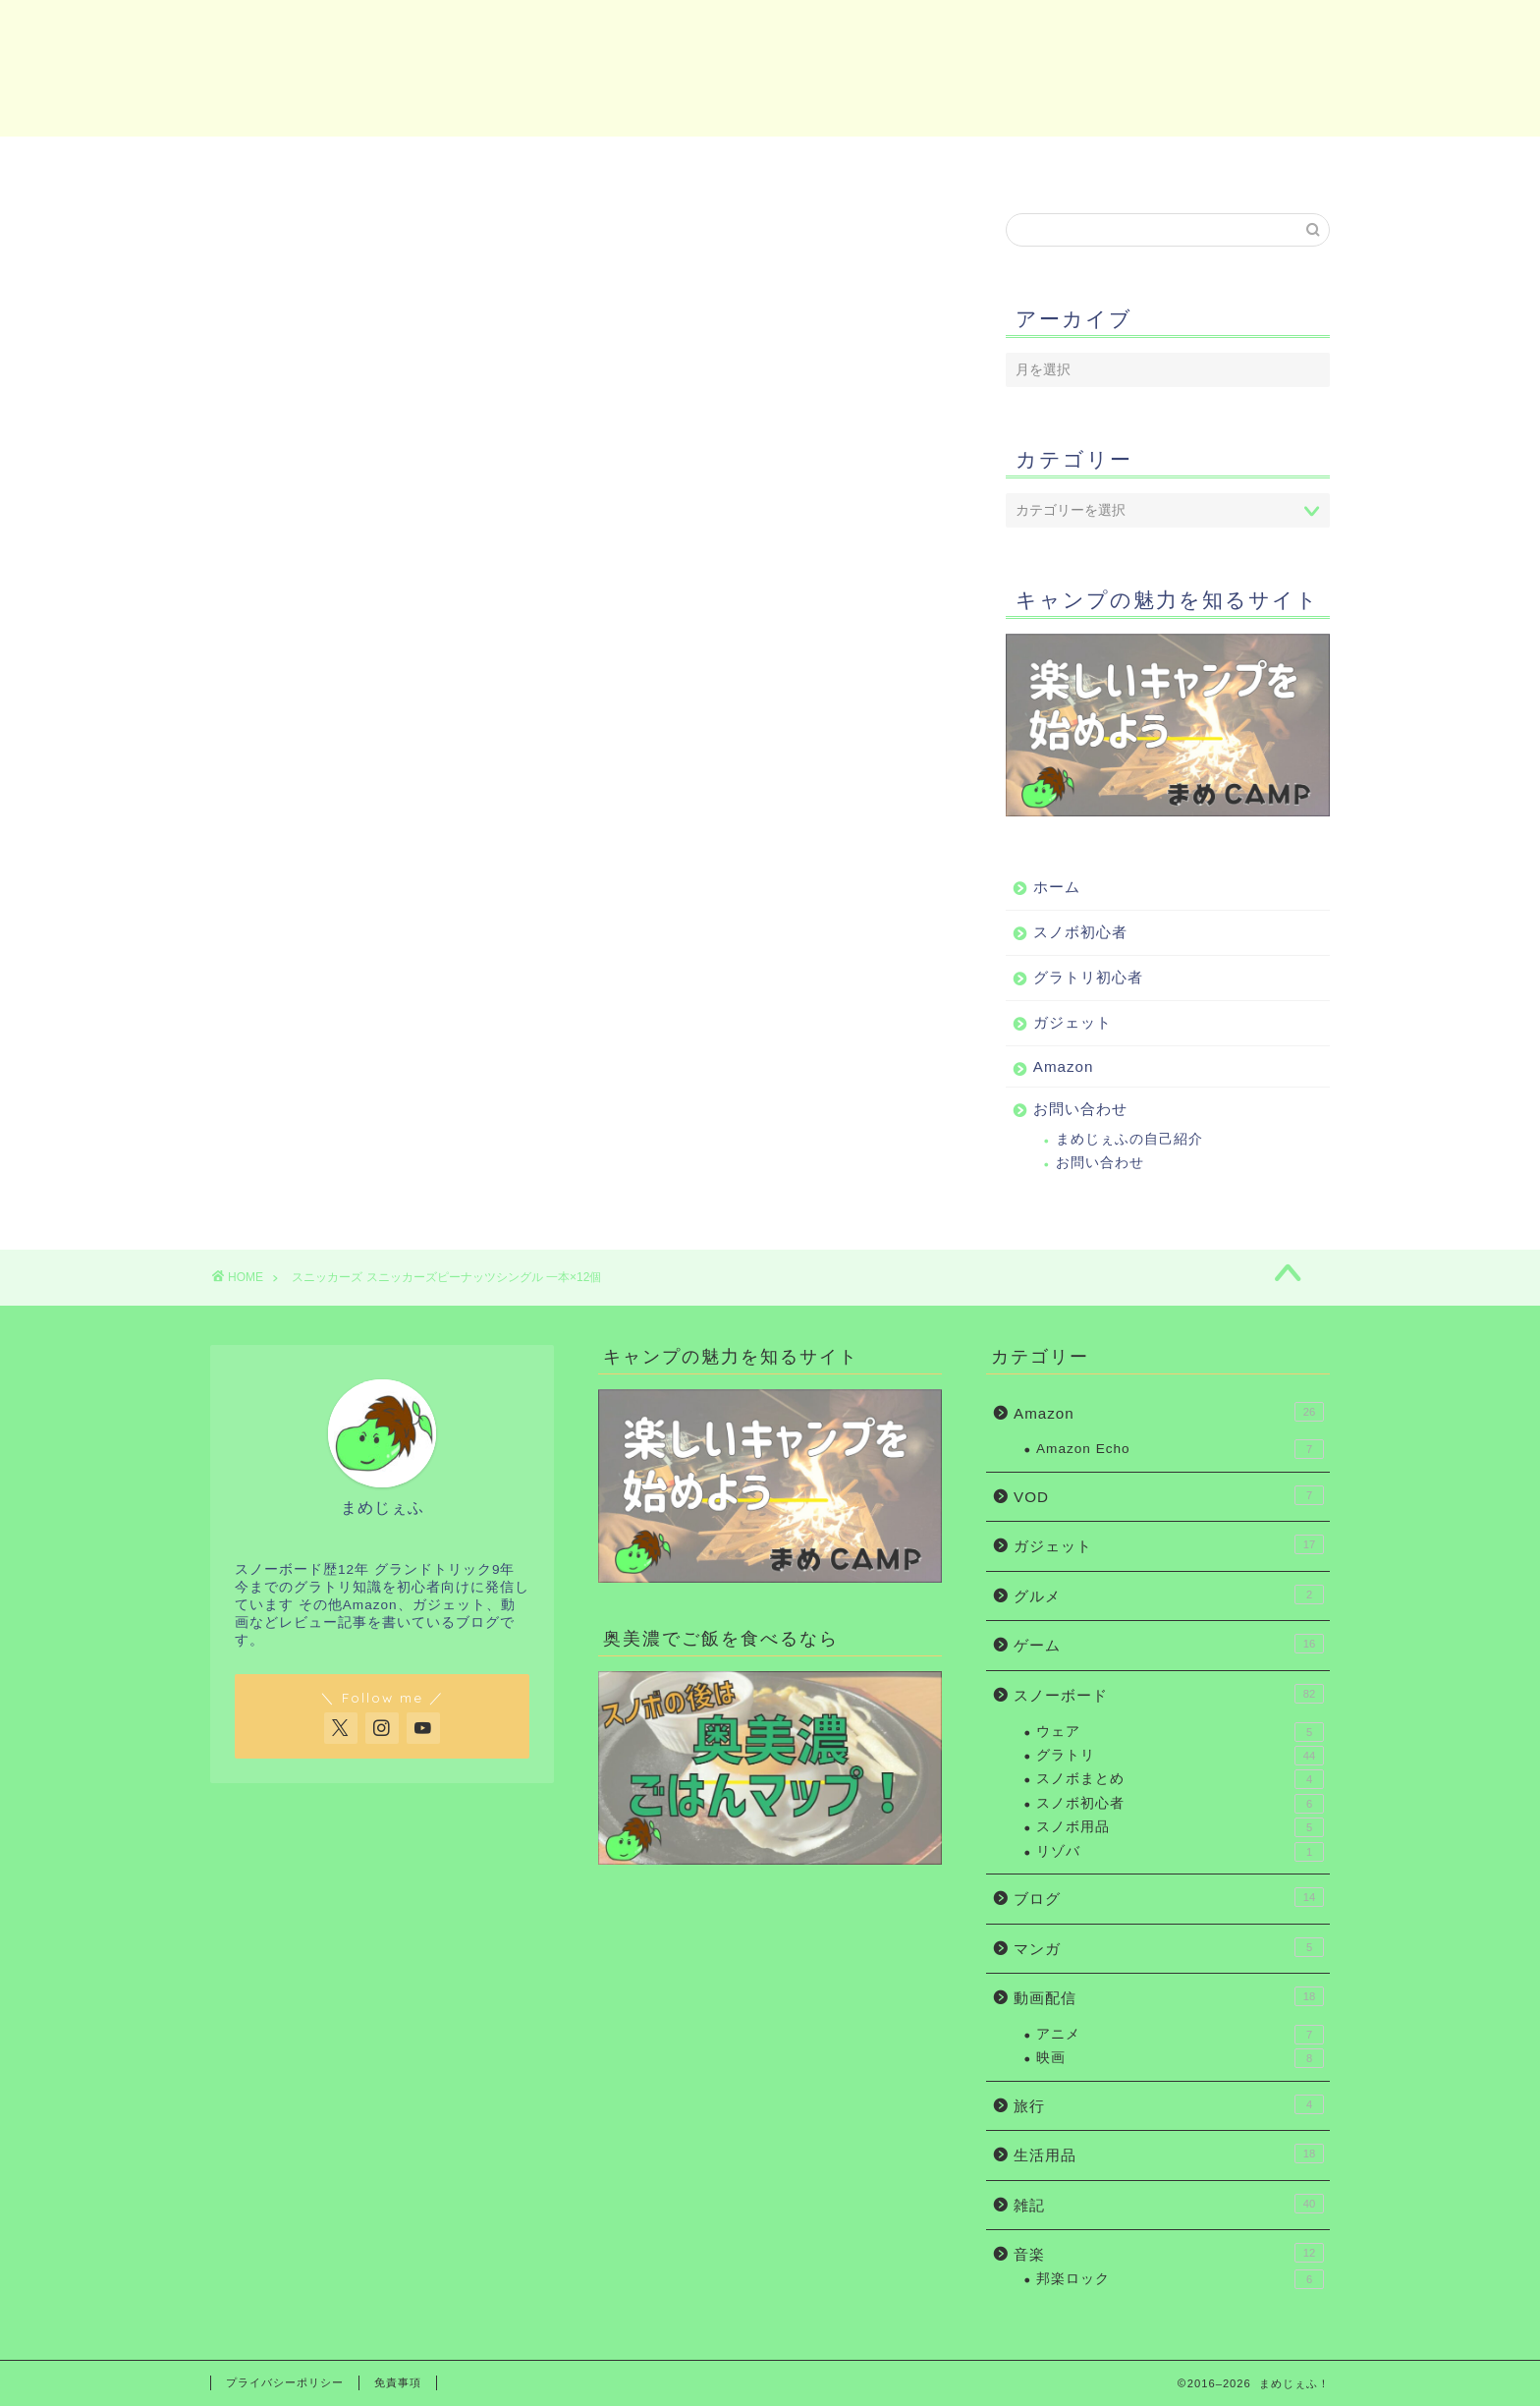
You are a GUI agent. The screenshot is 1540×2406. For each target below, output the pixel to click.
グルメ (1169, 1594)
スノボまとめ (1180, 1779)
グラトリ (1180, 1755)
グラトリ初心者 (671, 162)
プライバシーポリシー (285, 2382)
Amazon (1045, 162)
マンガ (1169, 1947)
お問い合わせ (1237, 162)
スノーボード (1169, 1694)
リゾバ (1180, 1852)
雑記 (1169, 2203)
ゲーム (1169, 1643)
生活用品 (1169, 2153)
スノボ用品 (1180, 1827)
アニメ (1180, 2034)
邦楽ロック (1180, 2279)
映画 (1180, 2058)
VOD (1169, 1495)
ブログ (1169, 1897)
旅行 (1169, 2104)
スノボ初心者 (486, 162)
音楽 (1169, 2253)
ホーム (302, 162)
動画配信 (1169, 1996)
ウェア (1180, 1732)
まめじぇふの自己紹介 (1129, 1140)
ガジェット (854, 162)
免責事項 (397, 2382)
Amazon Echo (1180, 1449)
